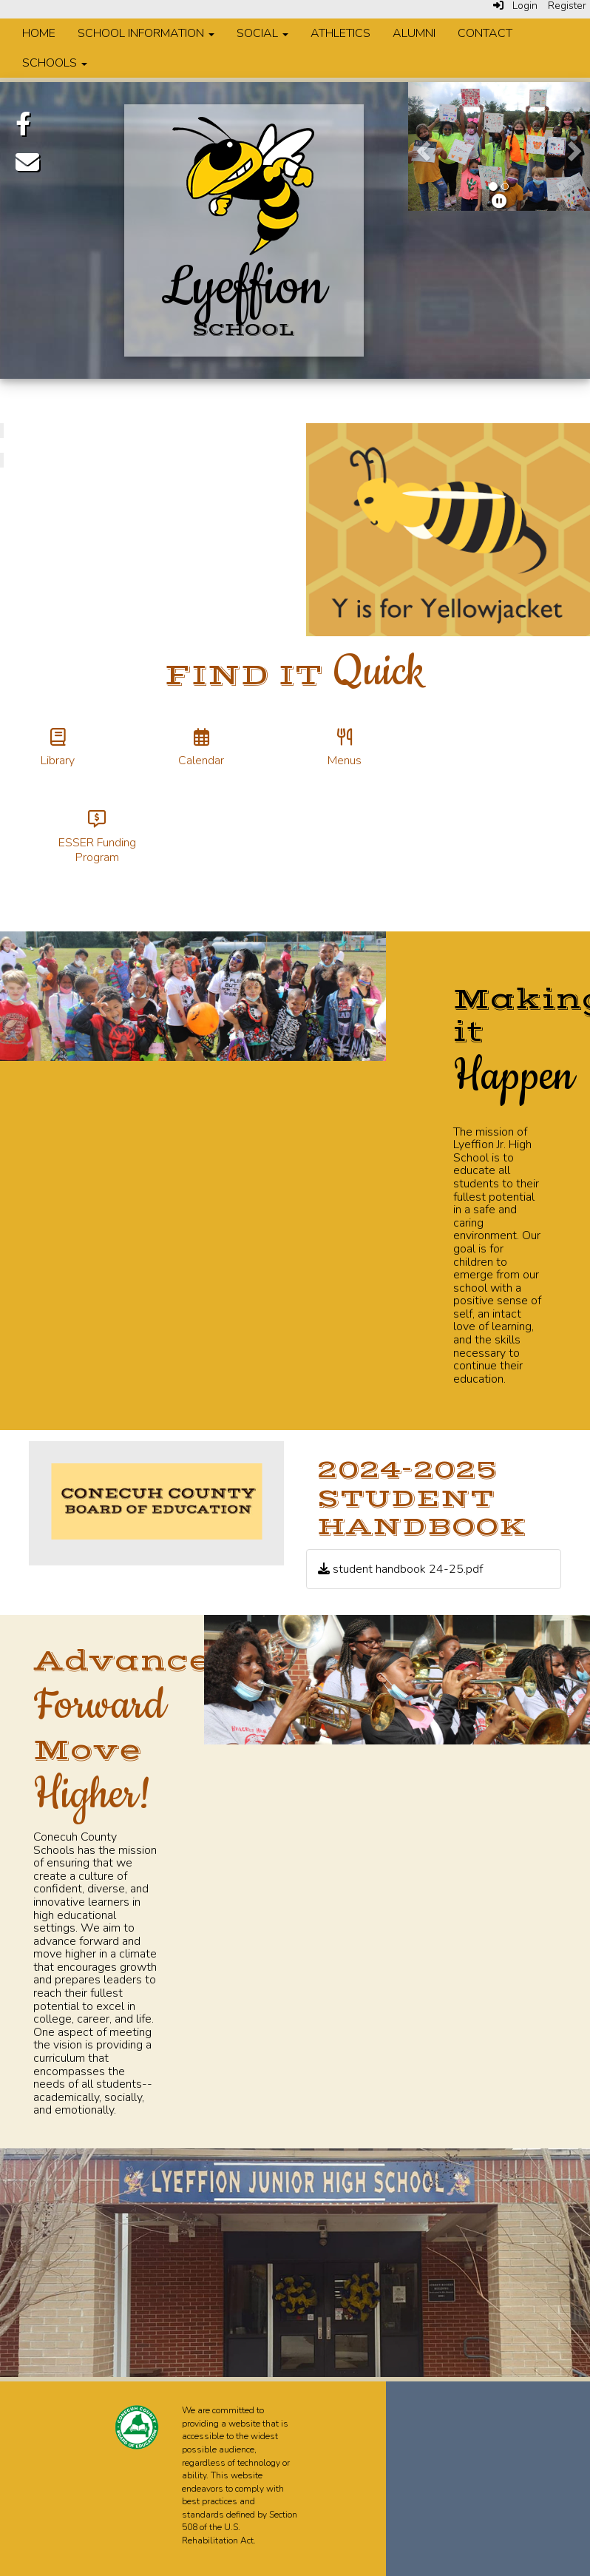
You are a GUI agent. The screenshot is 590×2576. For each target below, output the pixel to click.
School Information (146, 33)
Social (262, 33)
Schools (54, 63)
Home (38, 33)
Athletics (340, 33)
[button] (421, 146)
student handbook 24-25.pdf (400, 1569)
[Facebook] (23, 123)
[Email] (27, 162)
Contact (485, 33)
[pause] (499, 202)
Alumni (414, 33)
